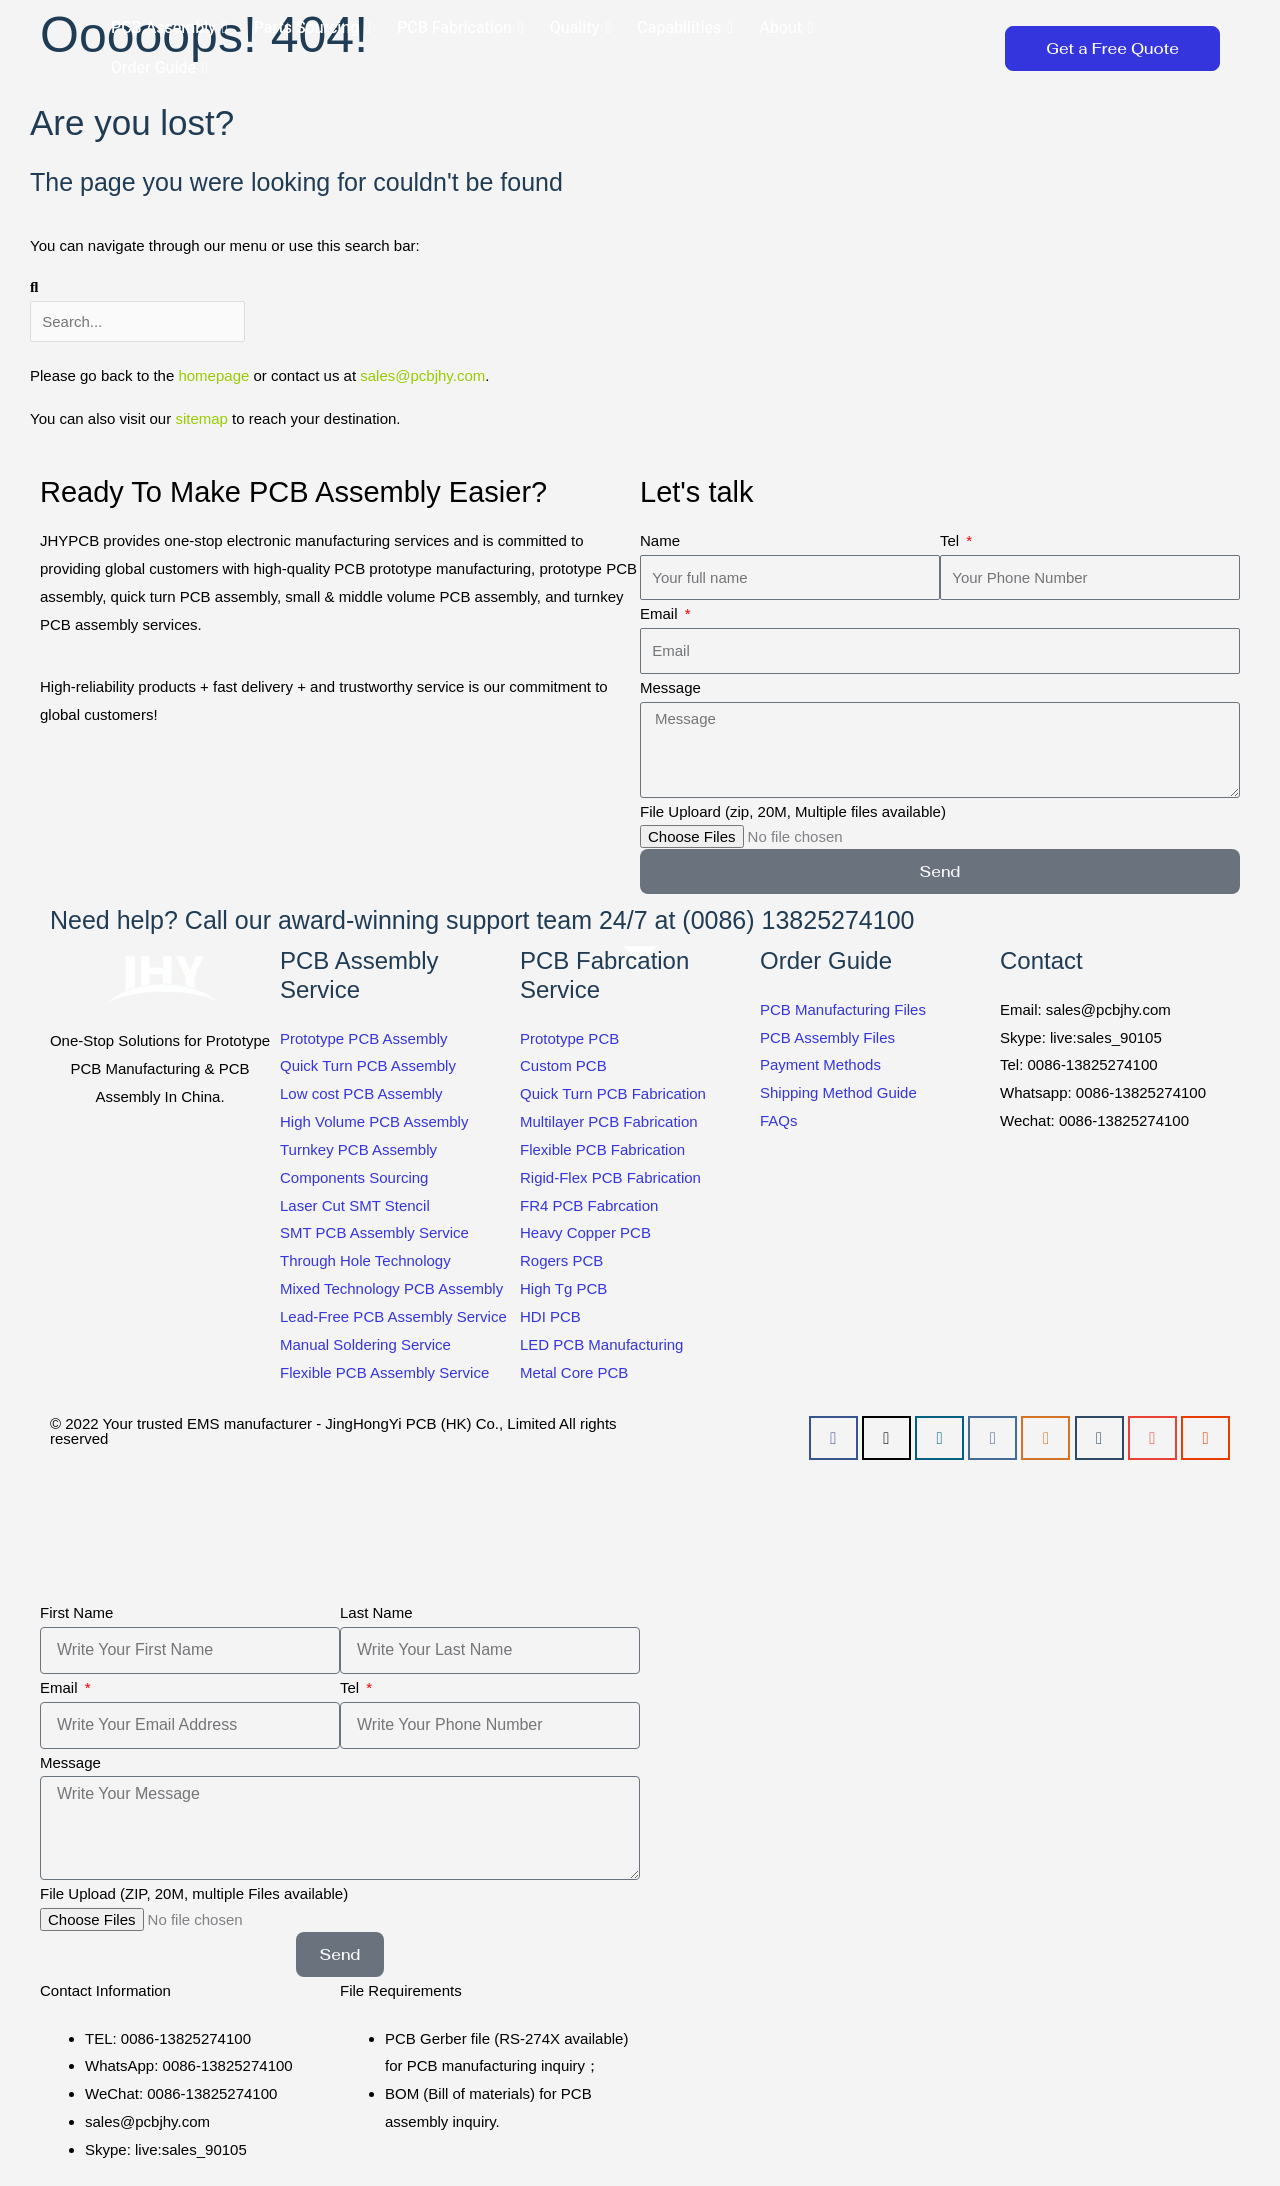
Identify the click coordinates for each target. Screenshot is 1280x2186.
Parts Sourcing (312, 28)
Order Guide (159, 68)
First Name (76, 1612)
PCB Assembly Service (359, 975)
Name (660, 540)
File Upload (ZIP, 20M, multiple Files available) (194, 1893)
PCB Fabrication (460, 28)
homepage (213, 375)
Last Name (376, 1612)
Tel (951, 540)
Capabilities (685, 28)
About (786, 28)
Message (670, 687)
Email (661, 613)
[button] (968, 48)
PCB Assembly (169, 28)
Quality (580, 28)
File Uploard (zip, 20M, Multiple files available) (793, 811)
